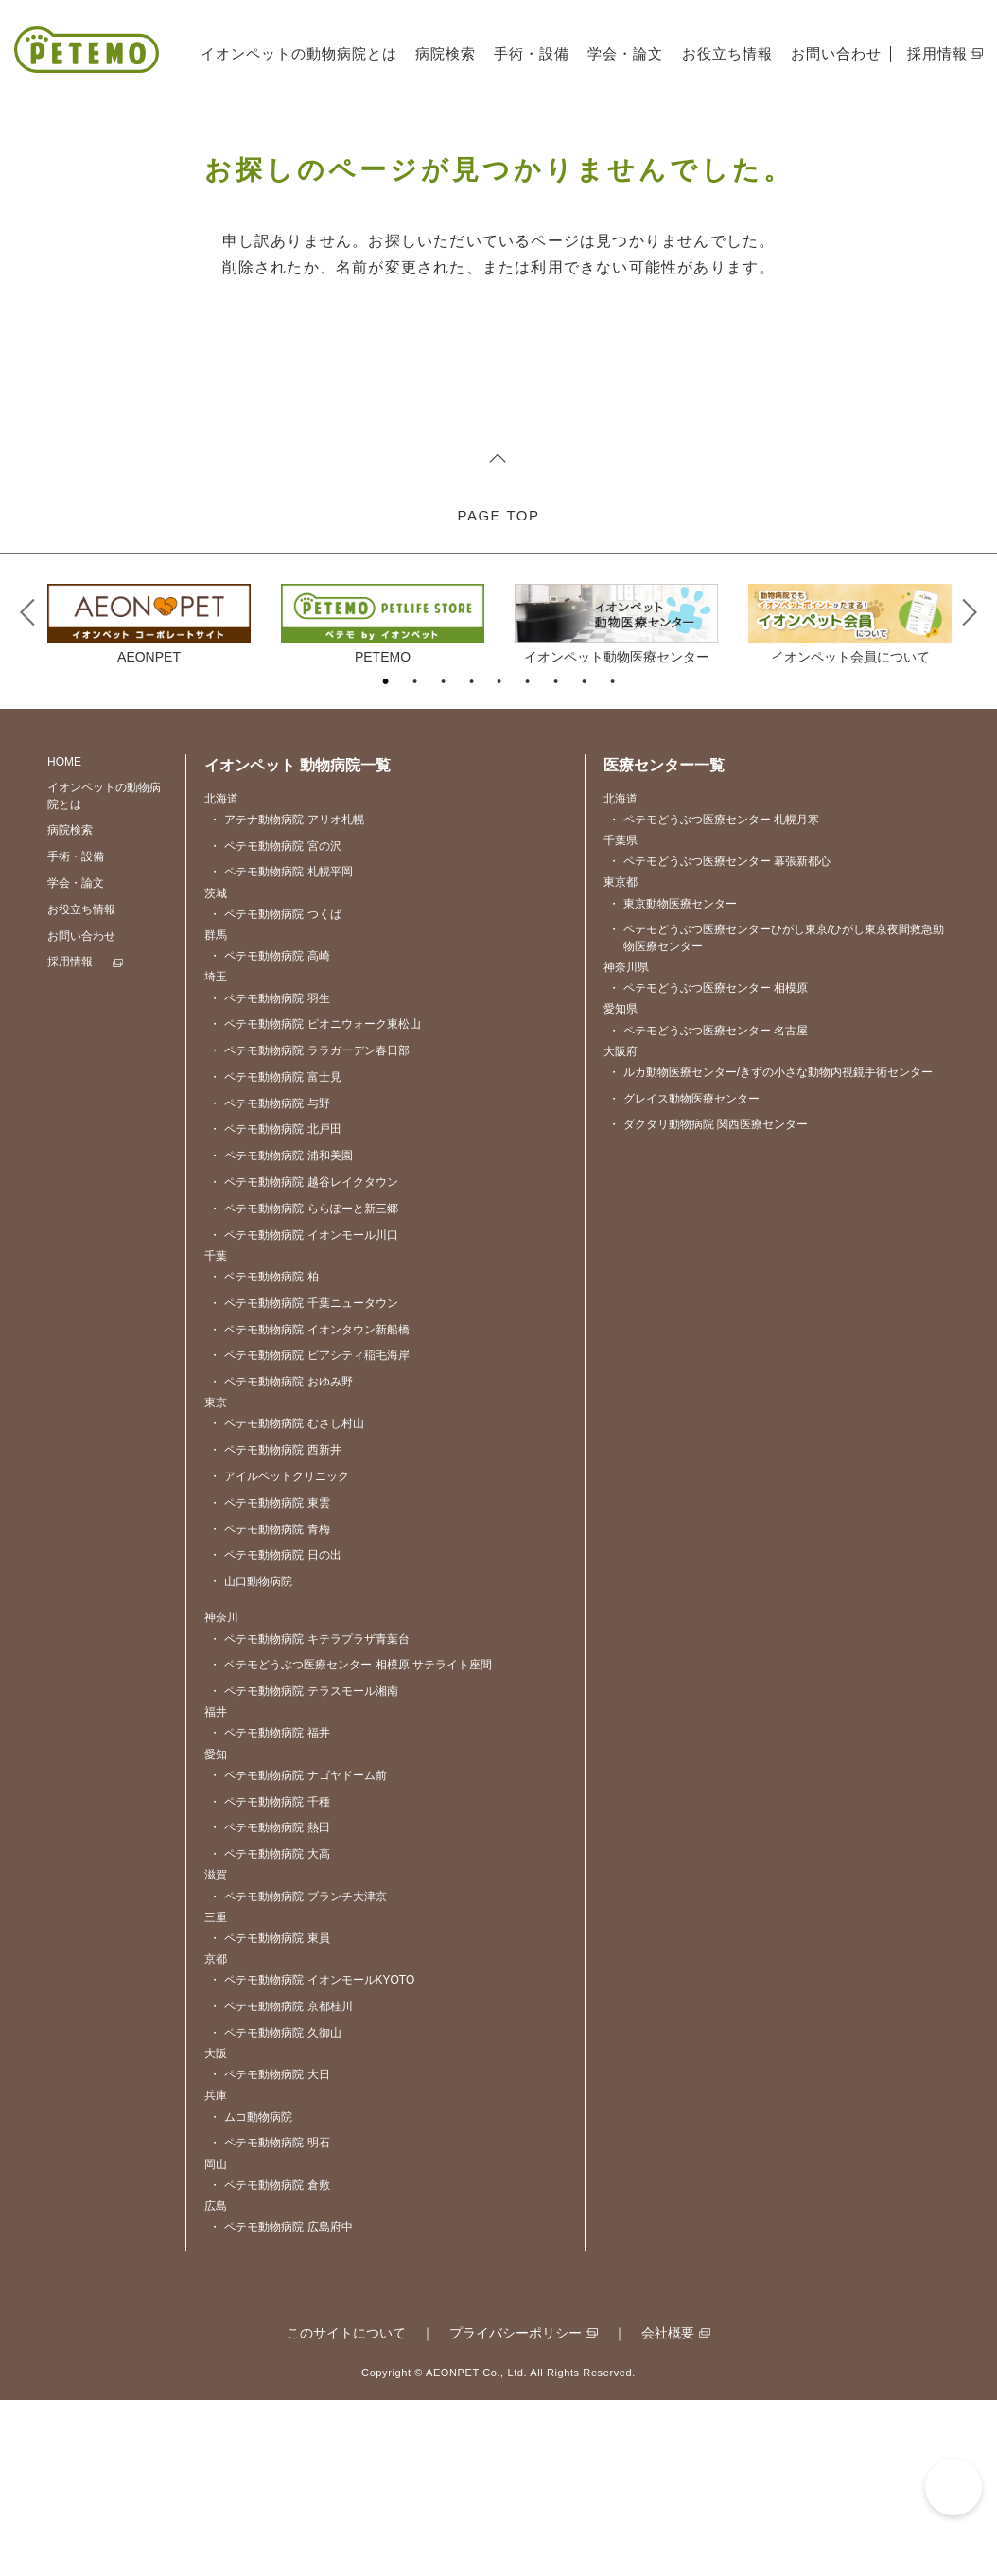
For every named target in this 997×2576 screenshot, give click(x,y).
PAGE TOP (498, 691)
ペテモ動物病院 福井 (269, 1910)
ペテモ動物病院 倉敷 (269, 2362)
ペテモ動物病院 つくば (275, 1091)
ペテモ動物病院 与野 (269, 1280)
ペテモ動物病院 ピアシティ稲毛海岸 (309, 1533)
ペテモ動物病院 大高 (269, 2031)
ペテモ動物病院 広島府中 (280, 2403)
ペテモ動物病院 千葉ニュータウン (303, 1480)
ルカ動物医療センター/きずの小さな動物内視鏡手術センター (770, 1249)
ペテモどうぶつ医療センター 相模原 (708, 1164)
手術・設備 (531, 53)
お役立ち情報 (727, 53)
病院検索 (445, 53)
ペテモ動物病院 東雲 (269, 1679)
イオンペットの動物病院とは (299, 53)
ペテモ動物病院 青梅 (269, 1706)
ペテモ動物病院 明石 (269, 2320)
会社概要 (667, 2509)
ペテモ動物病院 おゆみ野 (280, 1558)
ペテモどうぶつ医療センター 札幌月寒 (713, 996)
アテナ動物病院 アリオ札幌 (286, 996)
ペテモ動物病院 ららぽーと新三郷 (303, 1385)
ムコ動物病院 (250, 2293)
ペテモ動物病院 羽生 (269, 1175)
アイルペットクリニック (279, 1653)
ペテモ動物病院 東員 (269, 2115)
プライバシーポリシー (515, 2509)
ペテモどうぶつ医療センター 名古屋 (708, 1207)
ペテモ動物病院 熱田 (269, 2005)
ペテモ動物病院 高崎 (269, 1133)
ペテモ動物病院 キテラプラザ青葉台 (309, 1816)
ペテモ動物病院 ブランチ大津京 (297, 2073)
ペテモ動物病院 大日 (269, 2252)
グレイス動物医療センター (684, 1275)
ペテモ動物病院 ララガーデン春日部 (309, 1227)
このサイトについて (346, 2509)
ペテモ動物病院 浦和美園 (280, 1333)
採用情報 (937, 53)
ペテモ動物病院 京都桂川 (280, 2183)
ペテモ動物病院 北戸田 (275, 1306)
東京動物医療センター (672, 1080)
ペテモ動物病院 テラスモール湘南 (303, 1868)
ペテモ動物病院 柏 (263, 1453)
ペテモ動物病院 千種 (269, 1978)
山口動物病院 (250, 1758)
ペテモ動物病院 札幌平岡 (280, 1049)
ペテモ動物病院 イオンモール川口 (303, 1411)
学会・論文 (625, 53)
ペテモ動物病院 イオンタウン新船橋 (309, 1506)
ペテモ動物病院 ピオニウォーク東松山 (314, 1201)
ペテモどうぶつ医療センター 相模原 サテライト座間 (350, 1842)
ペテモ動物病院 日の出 (275, 1732)
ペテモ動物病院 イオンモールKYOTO (311, 2157)
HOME (64, 937)
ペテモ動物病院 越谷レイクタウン (303, 1358)
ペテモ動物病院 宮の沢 (275, 1023)
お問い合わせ (836, 53)
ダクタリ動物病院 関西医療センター (708, 1302)
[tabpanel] (149, 799)
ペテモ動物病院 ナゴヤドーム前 (297, 1952)
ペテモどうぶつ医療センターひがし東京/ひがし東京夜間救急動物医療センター (776, 1115)
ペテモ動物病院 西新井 (275, 1627)
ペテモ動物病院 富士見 (275, 1253)
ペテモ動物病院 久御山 (275, 2209)
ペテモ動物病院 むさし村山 (286, 1601)
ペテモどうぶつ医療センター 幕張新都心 (719, 1039)
